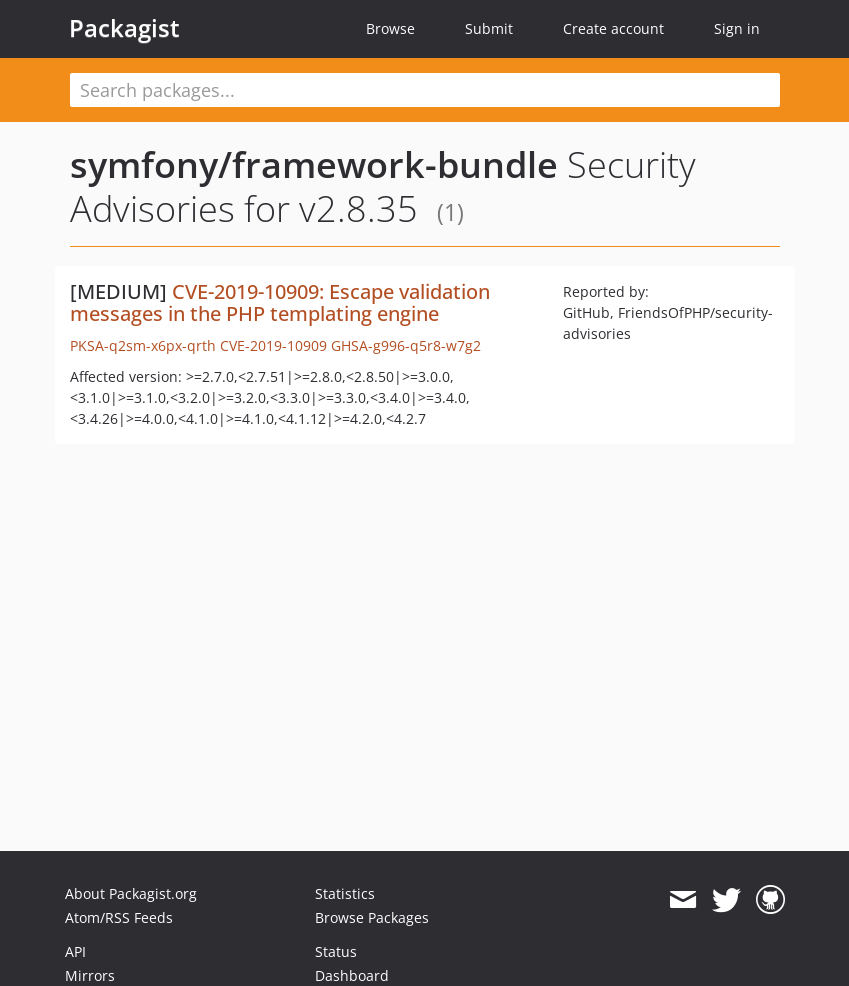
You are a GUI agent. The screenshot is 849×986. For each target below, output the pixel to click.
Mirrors (90, 975)
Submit (489, 28)
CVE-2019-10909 (273, 345)
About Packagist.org (131, 893)
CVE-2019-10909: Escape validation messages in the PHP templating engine (280, 302)
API (75, 951)
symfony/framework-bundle (314, 164)
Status (336, 951)
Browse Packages (372, 917)
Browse (390, 28)
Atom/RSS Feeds (119, 917)
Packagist (124, 28)
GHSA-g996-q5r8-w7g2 (406, 345)
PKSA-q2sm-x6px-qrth (143, 345)
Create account (613, 28)
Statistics (345, 893)
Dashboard (352, 975)
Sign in (737, 28)
